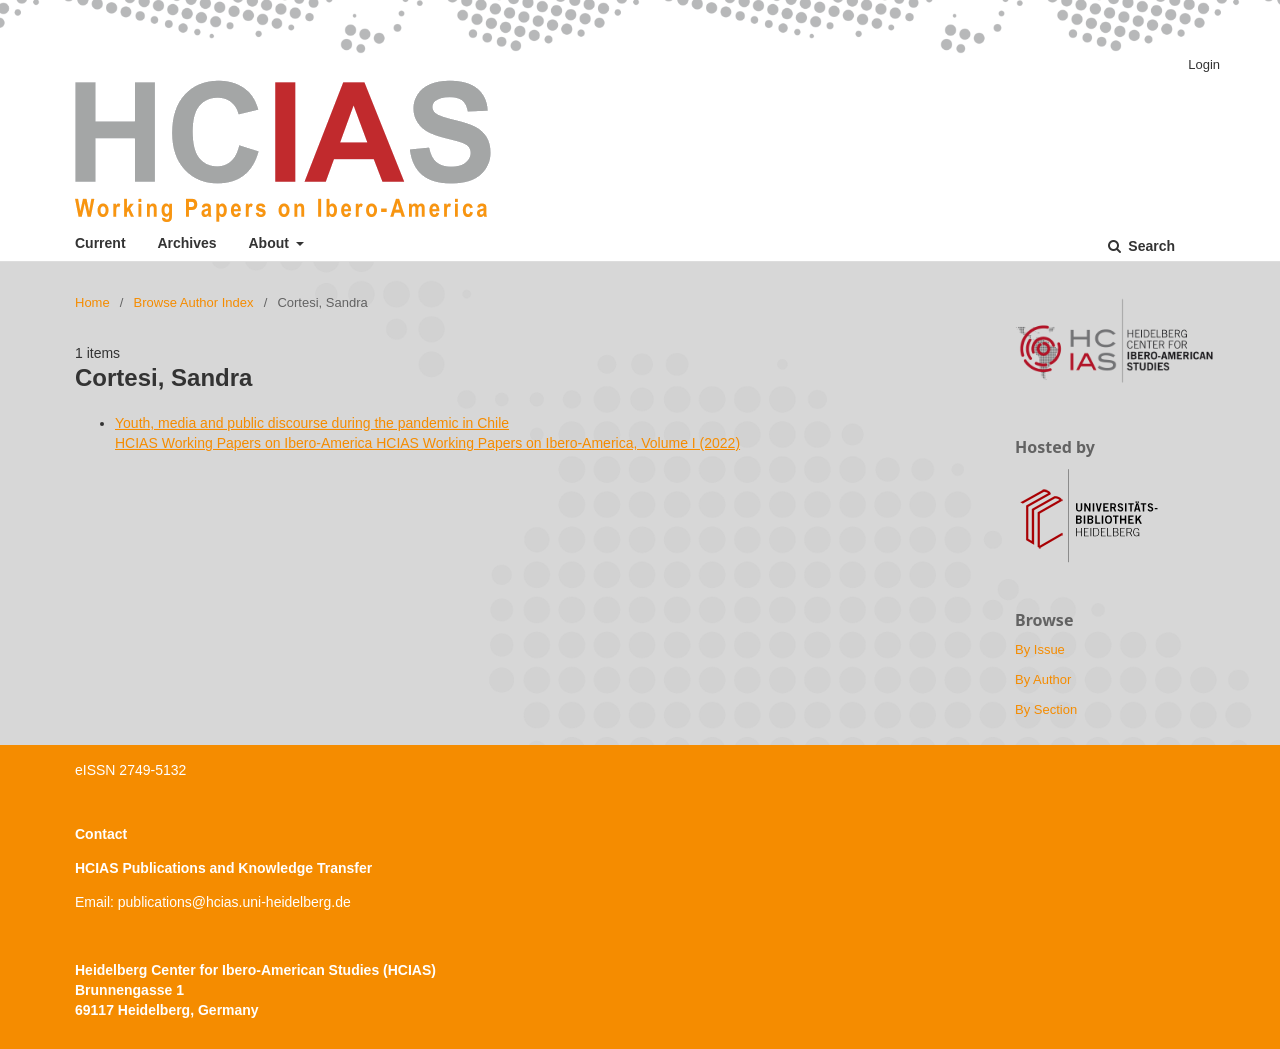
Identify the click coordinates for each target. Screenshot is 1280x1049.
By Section (1046, 709)
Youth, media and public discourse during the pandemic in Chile (312, 423)
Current (100, 243)
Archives (186, 243)
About (271, 243)
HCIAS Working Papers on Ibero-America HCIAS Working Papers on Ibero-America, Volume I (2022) (427, 443)
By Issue (1040, 649)
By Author (1043, 679)
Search (1149, 246)
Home (92, 302)
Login (1204, 64)
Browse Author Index (194, 302)
